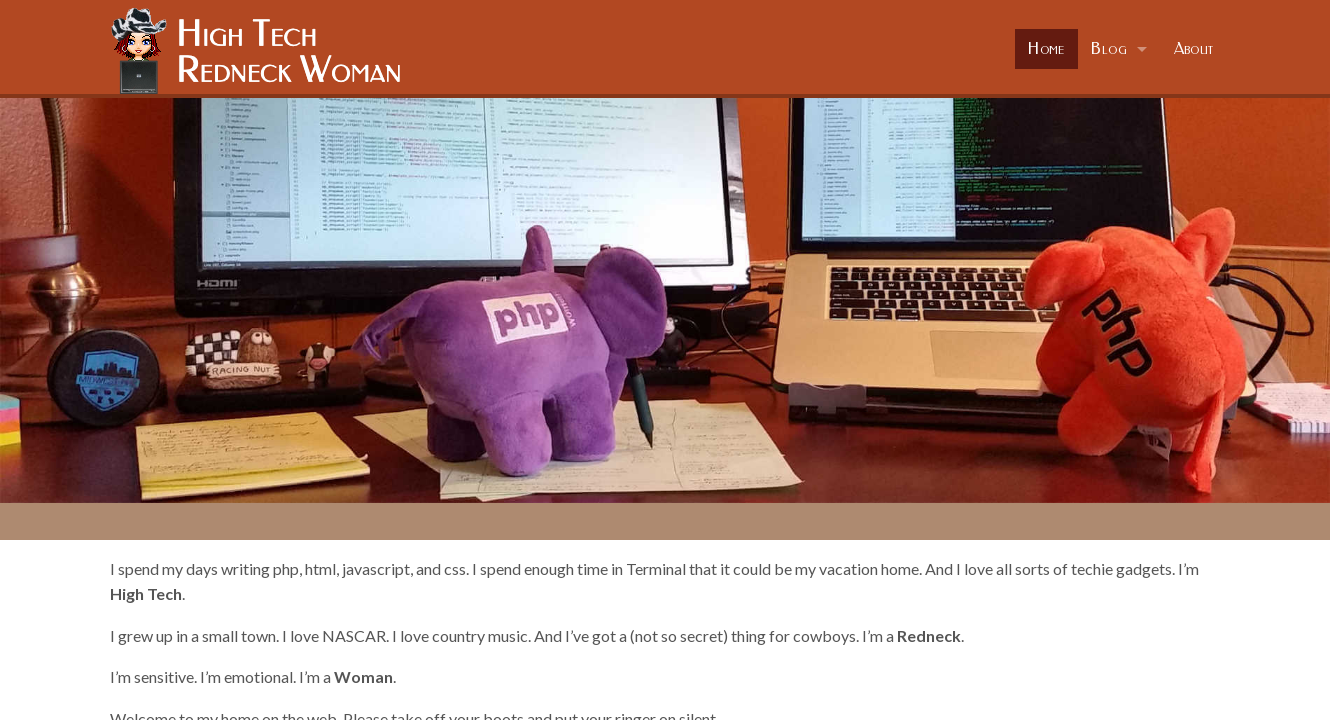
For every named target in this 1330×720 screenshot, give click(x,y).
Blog (1109, 48)
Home (1046, 48)
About (1194, 48)
